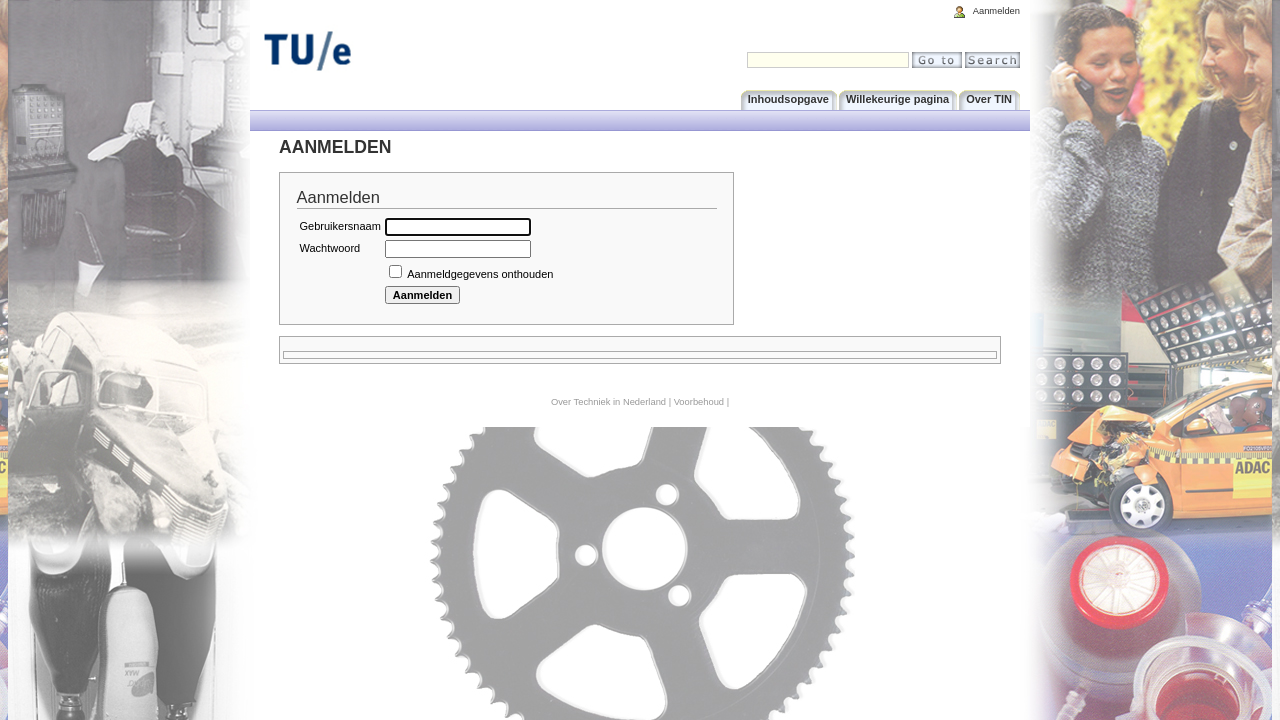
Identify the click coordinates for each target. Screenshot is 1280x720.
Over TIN (989, 99)
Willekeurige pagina (897, 99)
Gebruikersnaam (340, 226)
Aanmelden (996, 11)
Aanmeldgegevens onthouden (480, 274)
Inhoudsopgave (788, 99)
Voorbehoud (699, 402)
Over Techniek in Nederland (608, 402)
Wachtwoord (330, 248)
